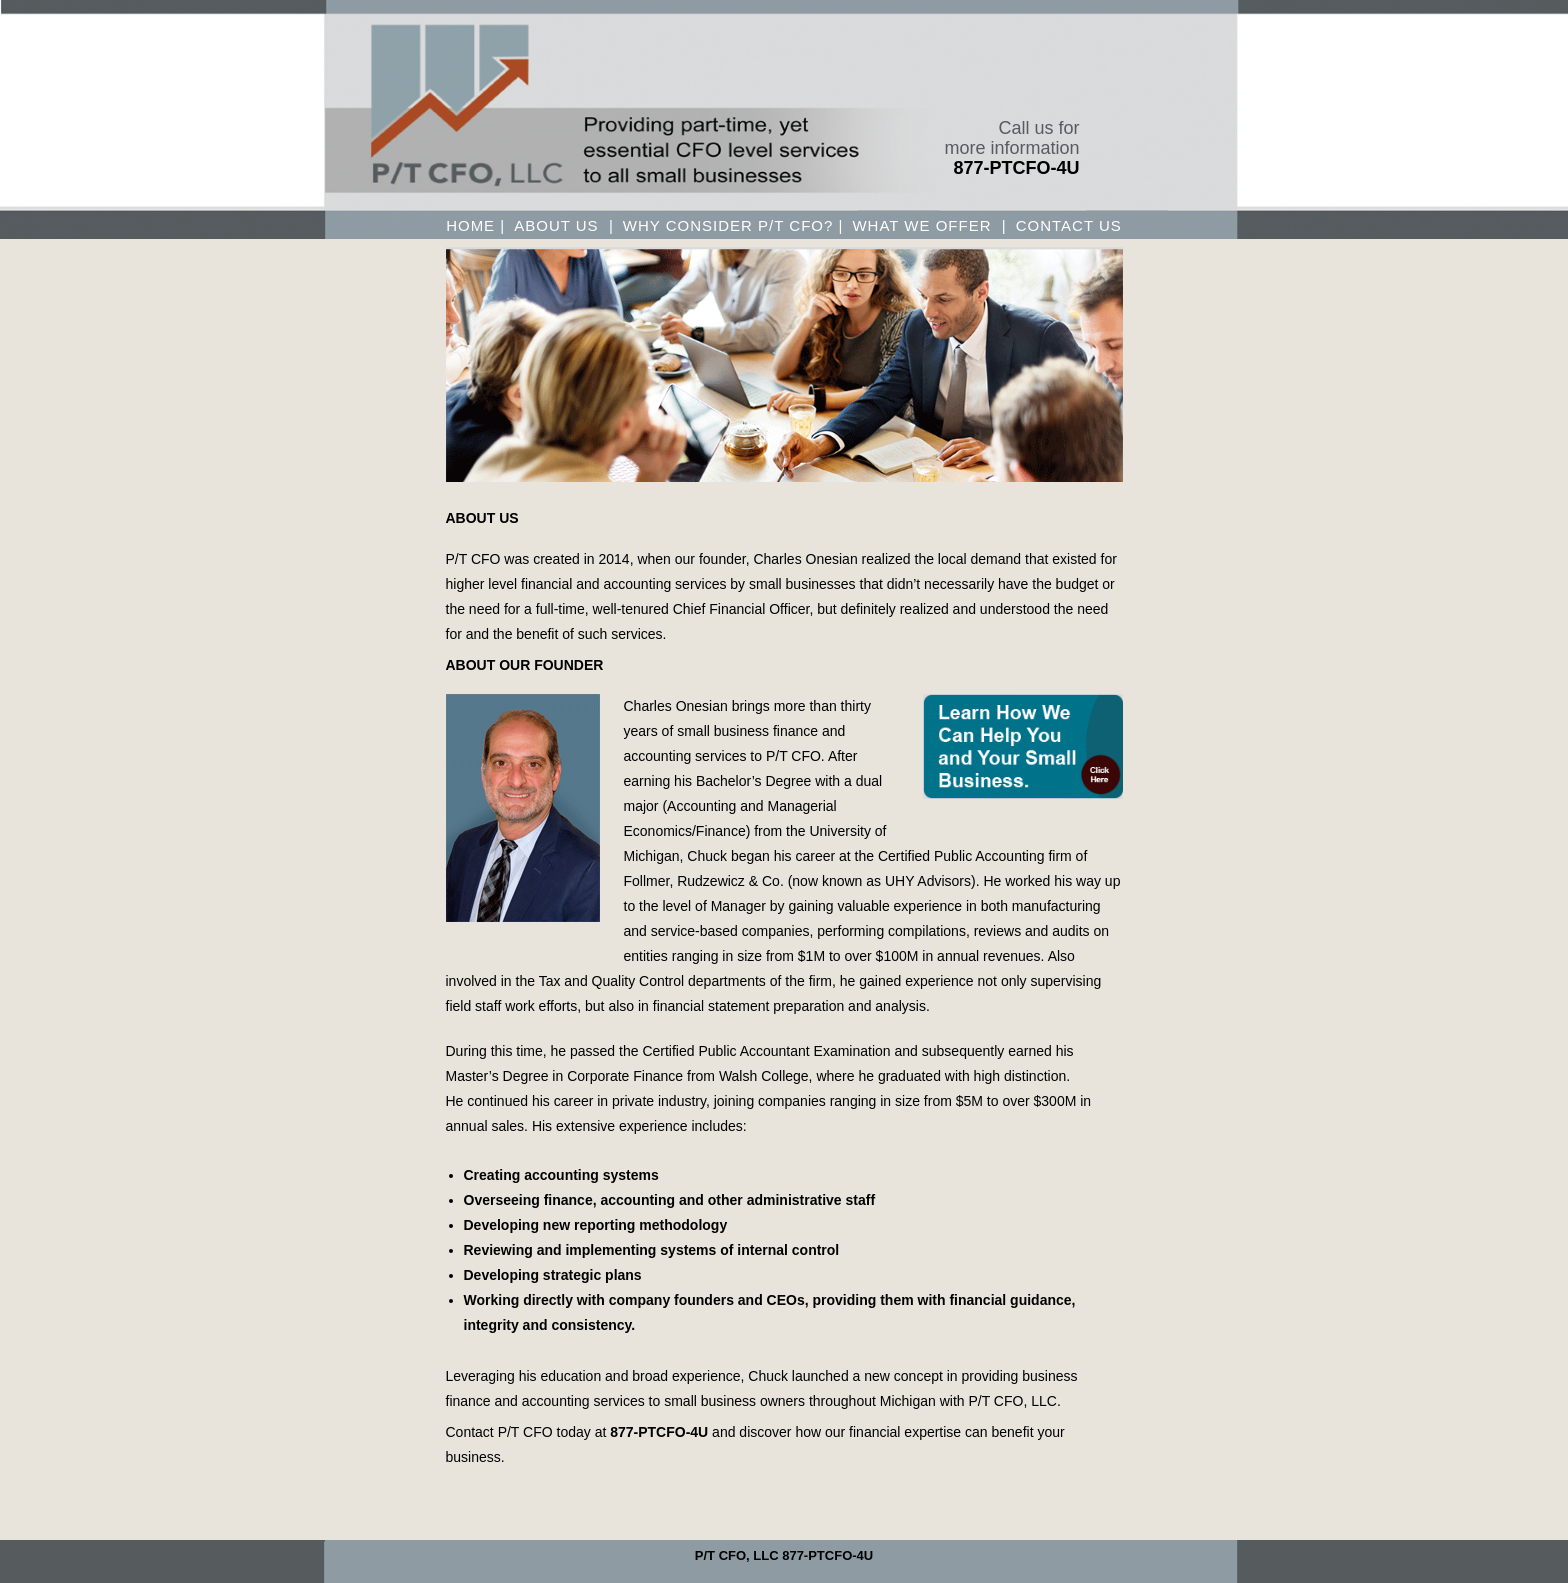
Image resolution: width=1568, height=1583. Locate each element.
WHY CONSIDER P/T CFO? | (733, 226)
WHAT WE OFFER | (929, 226)
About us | (564, 226)
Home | (475, 226)
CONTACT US (1069, 226)
